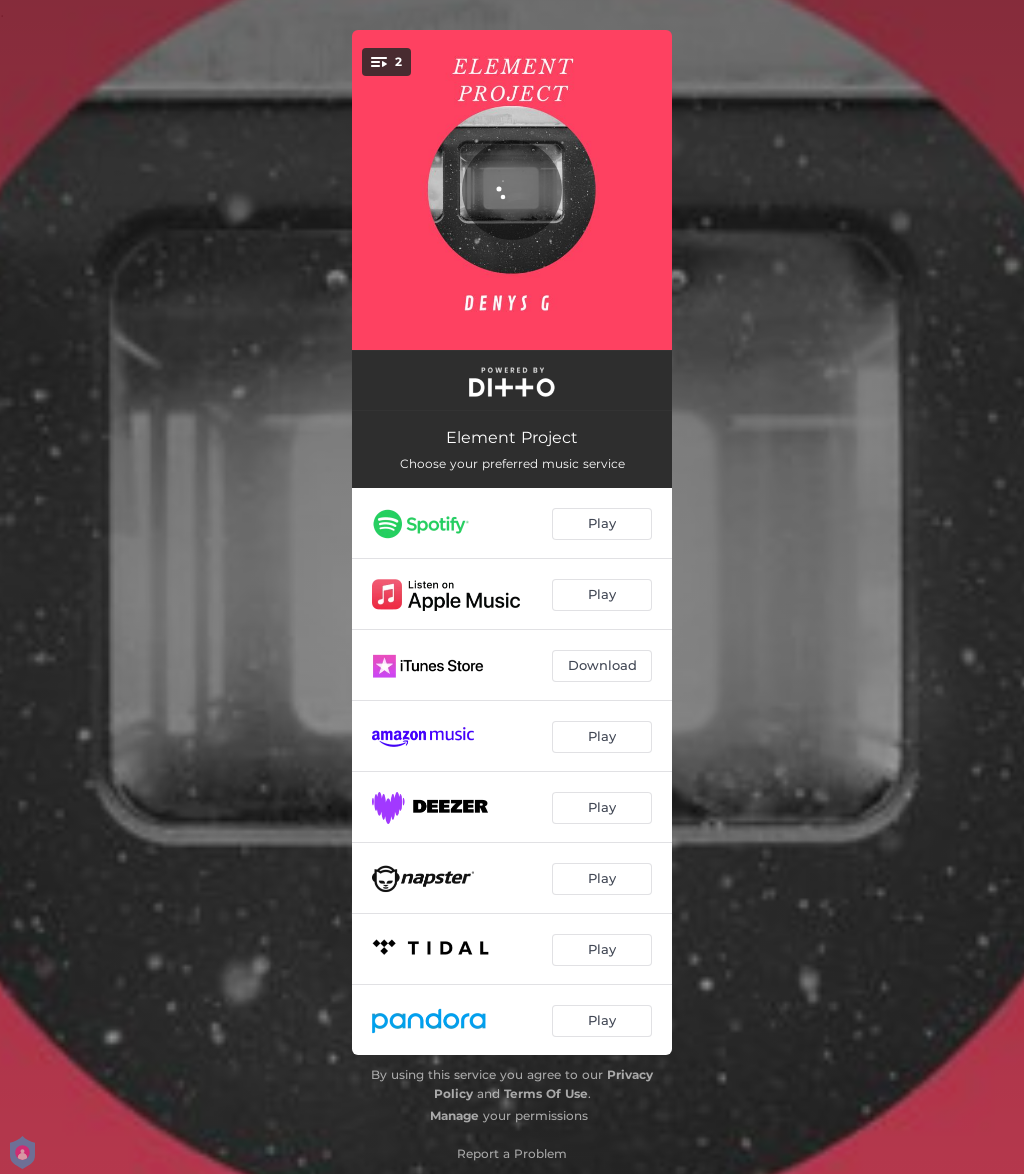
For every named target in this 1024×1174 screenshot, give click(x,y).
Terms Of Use (546, 1093)
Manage (454, 1115)
